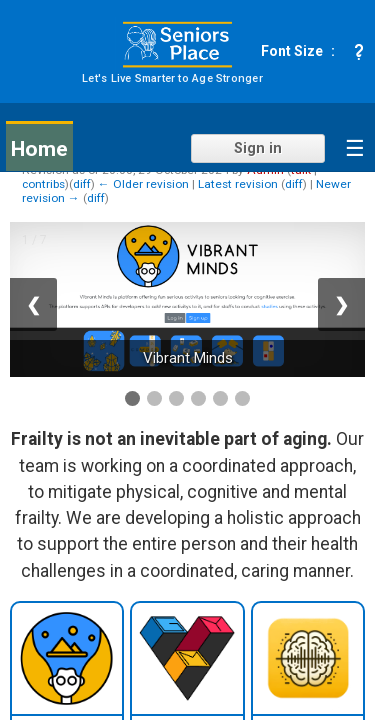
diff (82, 184)
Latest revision (238, 184)
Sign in (258, 148)
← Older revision (143, 184)
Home (39, 149)
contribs (43, 184)
